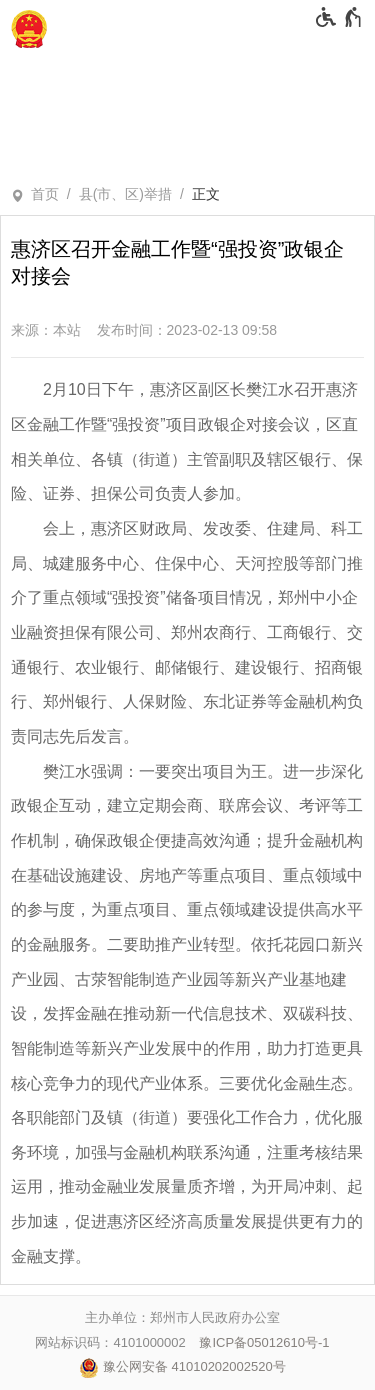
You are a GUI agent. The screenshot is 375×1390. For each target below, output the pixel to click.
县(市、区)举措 (125, 194)
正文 (206, 194)
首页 (45, 194)
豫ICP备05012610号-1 (264, 1342)
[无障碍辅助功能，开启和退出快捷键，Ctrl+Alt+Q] (339, 17)
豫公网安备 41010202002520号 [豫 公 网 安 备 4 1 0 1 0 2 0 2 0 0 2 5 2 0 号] (182, 1368)
